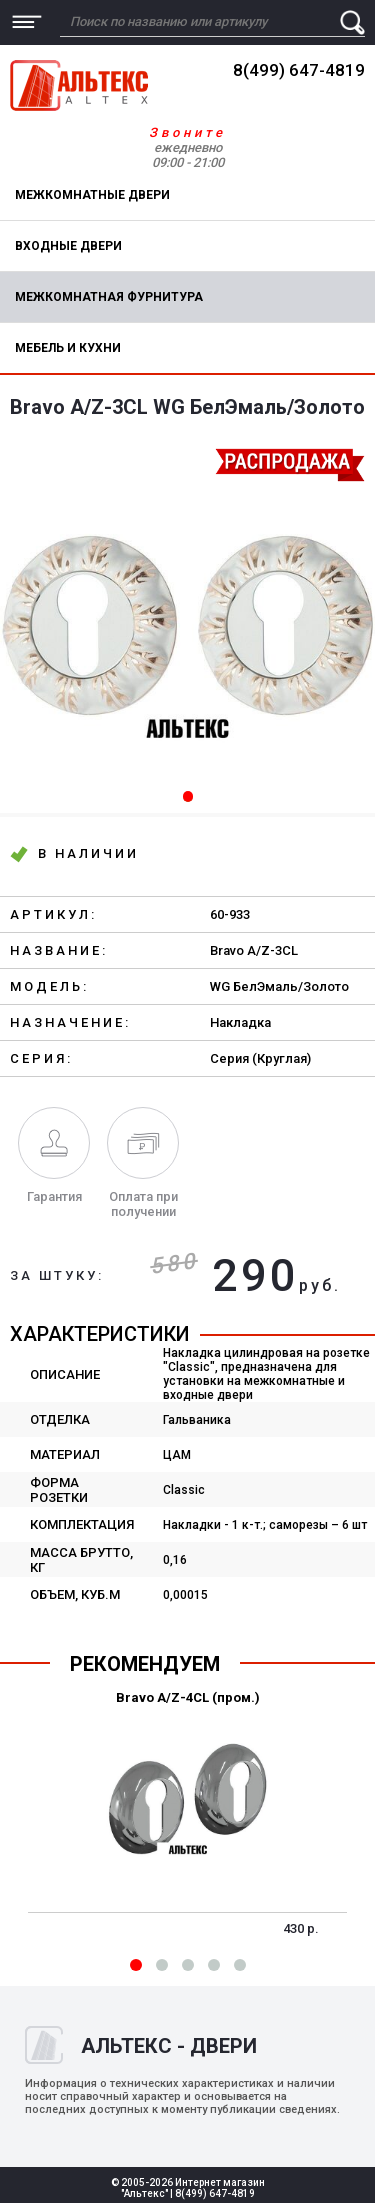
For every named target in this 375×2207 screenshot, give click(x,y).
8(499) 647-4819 (299, 70)
